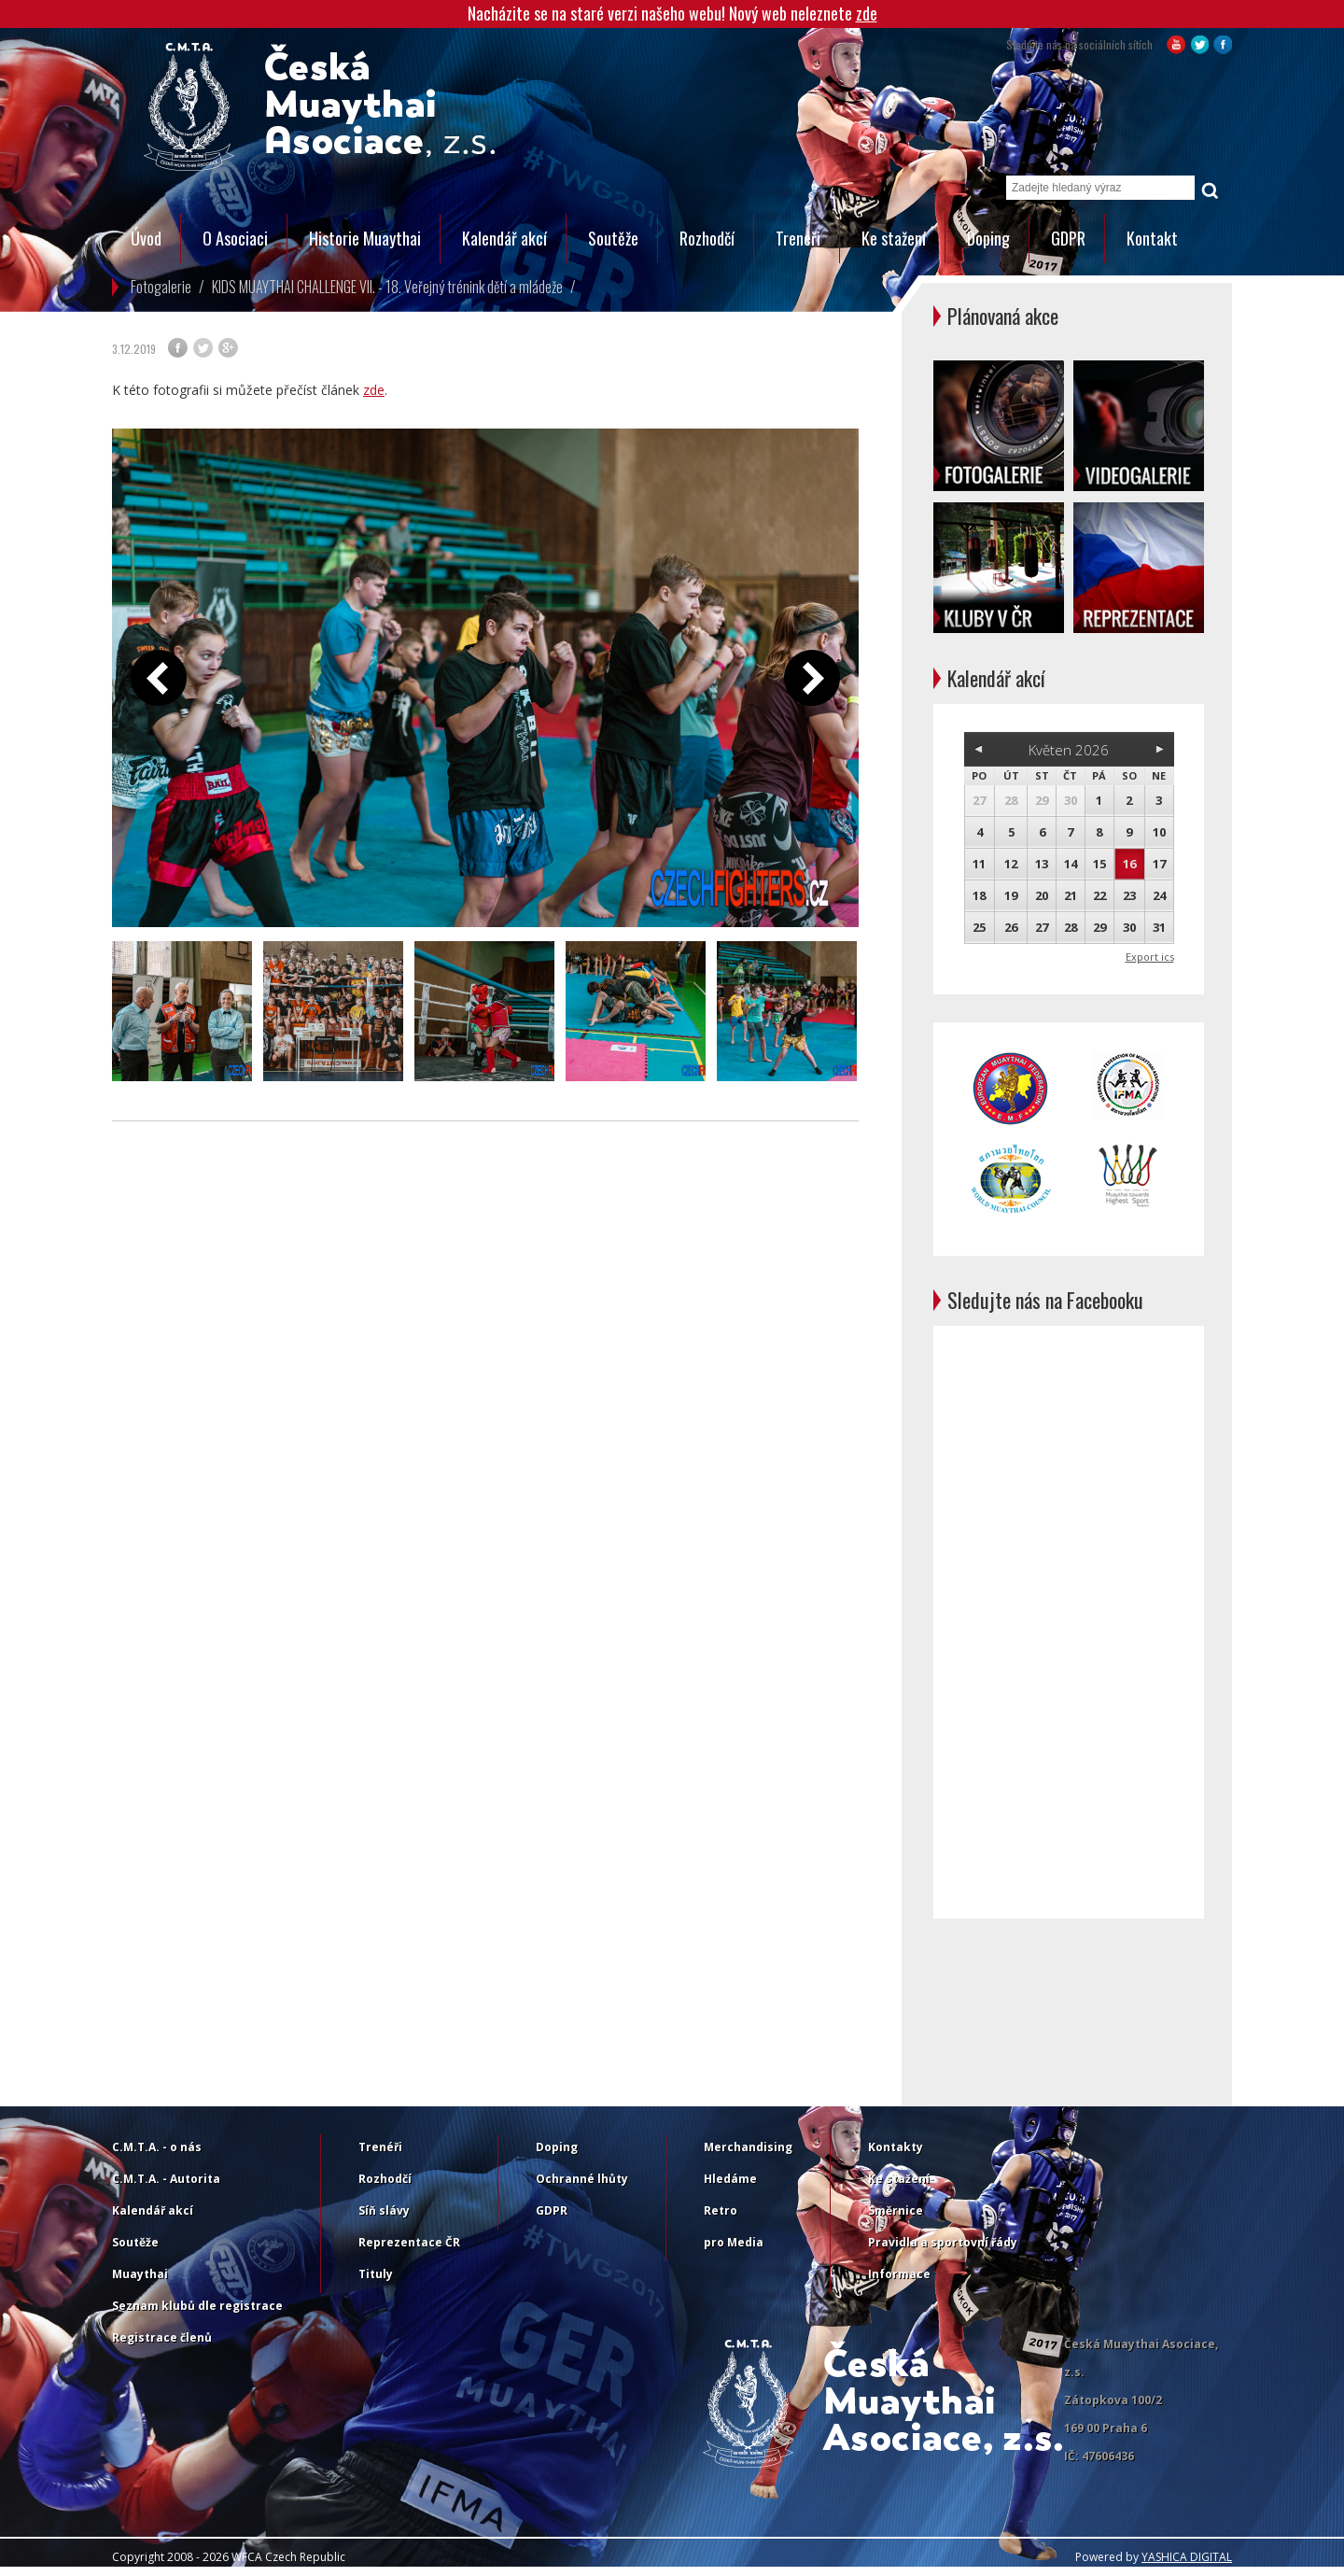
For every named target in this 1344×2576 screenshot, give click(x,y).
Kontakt (1152, 238)
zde (866, 13)
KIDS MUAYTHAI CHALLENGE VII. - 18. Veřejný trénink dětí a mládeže (387, 286)
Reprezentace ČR (409, 2242)
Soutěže (613, 238)
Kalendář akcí (504, 238)
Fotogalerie (161, 286)
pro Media (733, 2242)
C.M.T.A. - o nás (157, 2147)
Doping (988, 238)
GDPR (1068, 238)
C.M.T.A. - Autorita (166, 2179)
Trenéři (798, 238)
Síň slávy (384, 2210)
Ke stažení (893, 238)
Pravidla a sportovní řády (942, 2242)
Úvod (146, 238)
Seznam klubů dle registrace (197, 2306)
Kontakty (895, 2147)
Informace (899, 2274)
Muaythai (140, 2274)
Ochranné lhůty (582, 2179)
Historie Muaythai (365, 238)
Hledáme (730, 2179)
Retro (720, 2210)
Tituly (375, 2274)
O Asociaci (235, 238)
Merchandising (748, 2147)
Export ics (1150, 957)
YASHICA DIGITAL (1186, 2557)
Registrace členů (162, 2337)
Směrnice (895, 2210)
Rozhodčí (707, 238)
